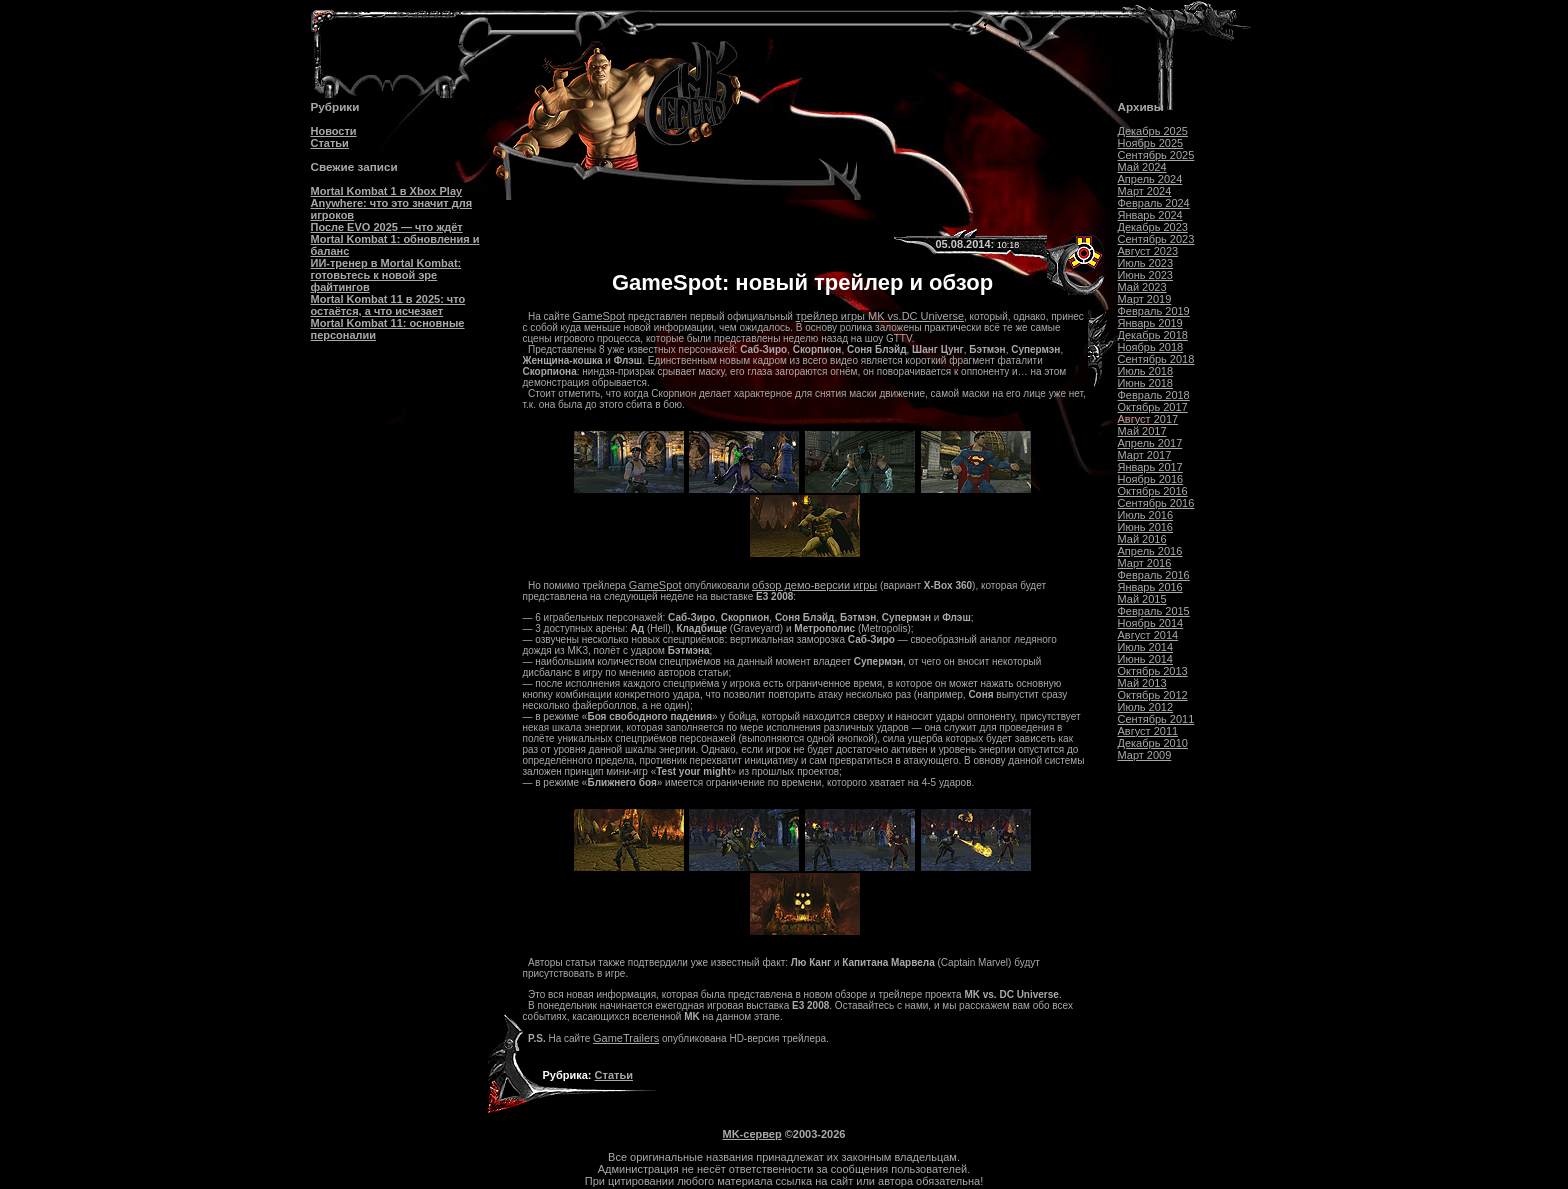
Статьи (330, 143)
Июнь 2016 (1146, 527)
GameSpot (599, 316)
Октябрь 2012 (1153, 695)
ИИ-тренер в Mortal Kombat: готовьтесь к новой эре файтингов (386, 275)
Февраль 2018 (1154, 395)
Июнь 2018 (1146, 383)
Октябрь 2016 (1153, 491)
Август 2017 (1148, 419)
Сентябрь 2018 (1156, 359)
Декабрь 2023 (1153, 227)
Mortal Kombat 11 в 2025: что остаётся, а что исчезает (388, 305)
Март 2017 (1145, 455)
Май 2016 (1142, 539)
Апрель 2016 (1150, 551)
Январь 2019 (1150, 323)
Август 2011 (1148, 731)
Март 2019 (1145, 299)
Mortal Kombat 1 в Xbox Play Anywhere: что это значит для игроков (392, 203)
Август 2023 (1148, 251)
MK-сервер (752, 1134)
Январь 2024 (1150, 215)
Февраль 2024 (1154, 203)
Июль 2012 (1146, 707)
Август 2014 (1148, 635)
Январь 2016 (1150, 587)
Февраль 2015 (1154, 611)
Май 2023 (1142, 287)
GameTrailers (626, 1038)
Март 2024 (1145, 191)
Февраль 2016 (1154, 575)
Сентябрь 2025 (1156, 155)
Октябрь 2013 (1153, 671)
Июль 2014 (1146, 647)
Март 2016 (1145, 563)
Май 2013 (1142, 683)
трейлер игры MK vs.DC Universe (880, 316)
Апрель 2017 (1150, 443)
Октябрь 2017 (1153, 407)
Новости (334, 131)
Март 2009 (1145, 755)
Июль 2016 (1146, 515)
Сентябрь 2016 (1156, 503)
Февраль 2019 (1154, 311)
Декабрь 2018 (1153, 335)
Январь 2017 (1150, 467)
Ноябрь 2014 (1151, 623)
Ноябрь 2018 (1151, 347)
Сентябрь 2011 (1156, 719)
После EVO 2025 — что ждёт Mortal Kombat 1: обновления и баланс (395, 239)
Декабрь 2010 (1153, 743)
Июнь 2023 (1146, 275)
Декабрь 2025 (1153, 131)
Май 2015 (1142, 599)
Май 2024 (1142, 167)
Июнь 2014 (1146, 659)
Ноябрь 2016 (1151, 479)
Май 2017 (1142, 431)
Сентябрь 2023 (1156, 239)
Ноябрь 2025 (1151, 143)
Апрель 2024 (1150, 179)
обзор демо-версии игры (814, 585)
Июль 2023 (1146, 263)
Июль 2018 (1146, 371)
